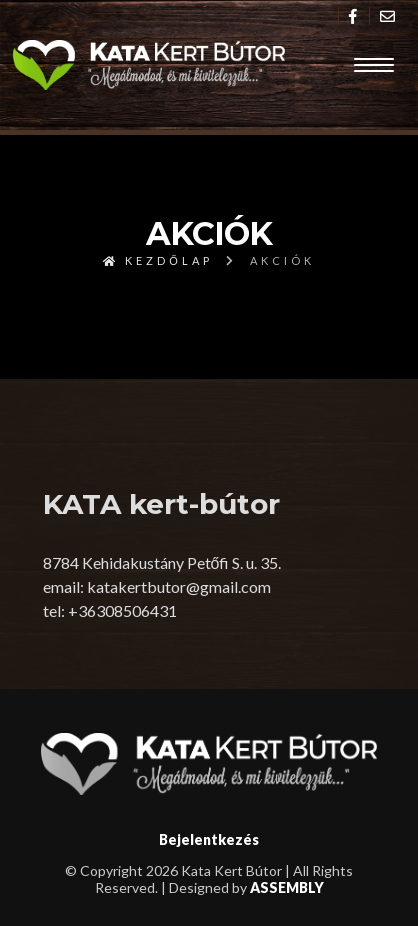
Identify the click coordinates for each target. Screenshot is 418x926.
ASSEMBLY (287, 887)
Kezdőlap (158, 260)
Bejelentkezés (209, 839)
